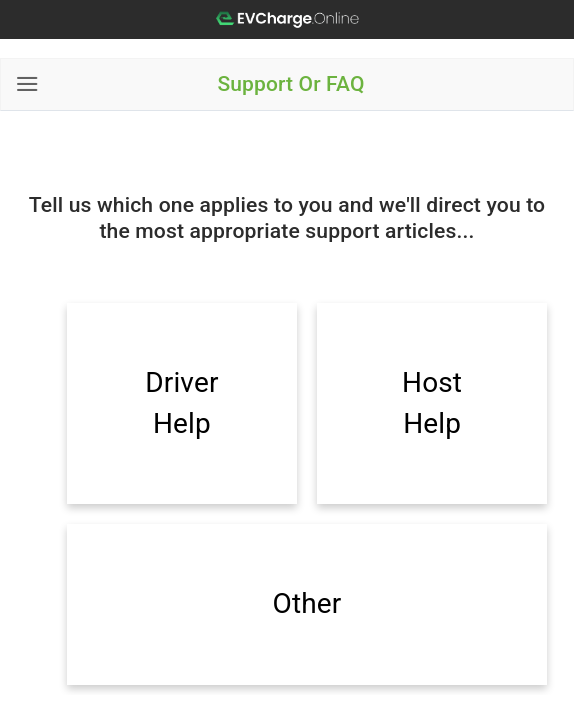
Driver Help (181, 403)
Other (307, 603)
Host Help (432, 403)
